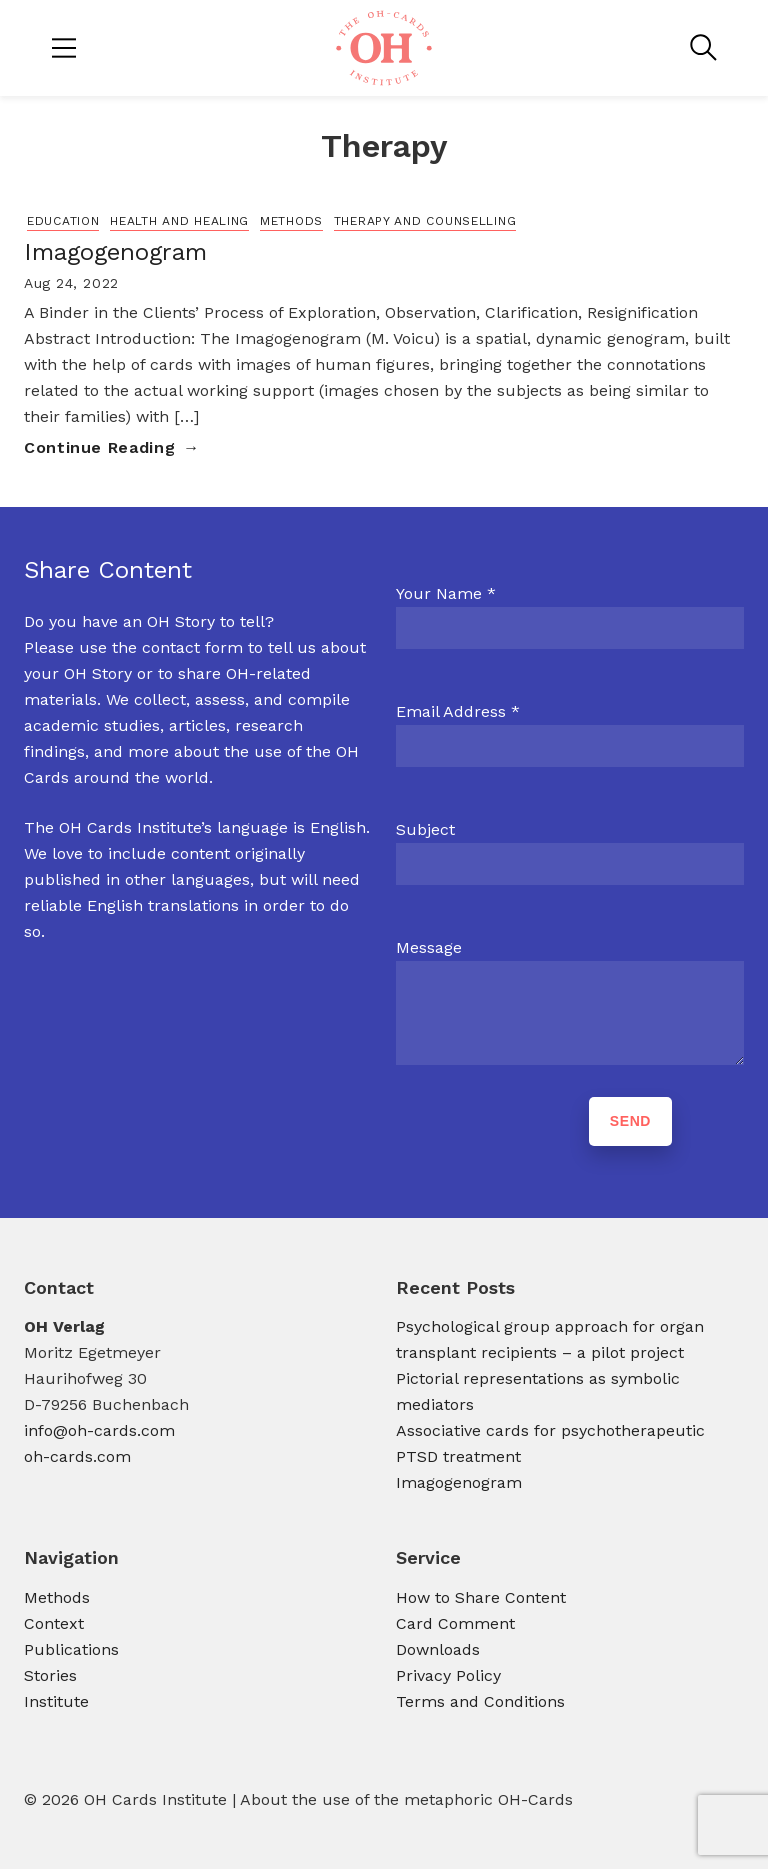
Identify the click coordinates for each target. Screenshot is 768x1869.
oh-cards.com (77, 1456)
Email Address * (458, 711)
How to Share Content (481, 1597)
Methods (291, 221)
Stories (50, 1675)
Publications (71, 1649)
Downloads (438, 1649)
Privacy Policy (448, 1675)
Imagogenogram (115, 252)
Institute (56, 1701)
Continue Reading (99, 447)
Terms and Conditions (480, 1701)
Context (54, 1623)
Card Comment (455, 1623)
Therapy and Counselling (425, 221)
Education (63, 221)
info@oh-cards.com (99, 1430)
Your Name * (446, 593)
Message (429, 947)
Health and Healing (179, 221)
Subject (425, 829)
